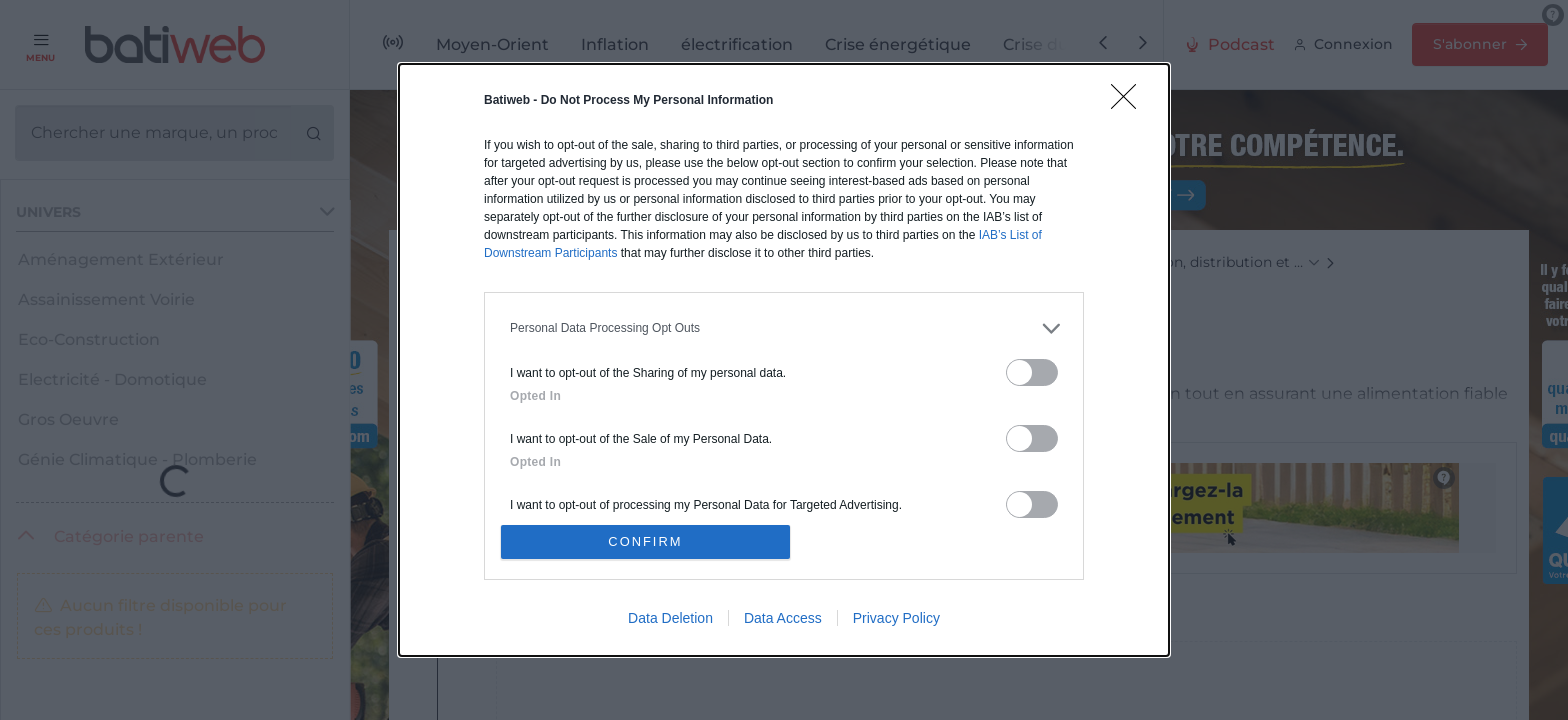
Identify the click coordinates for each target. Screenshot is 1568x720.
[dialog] (784, 360)
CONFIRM (646, 541)
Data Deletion (670, 619)
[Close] (1130, 102)
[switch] (1032, 371)
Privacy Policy (896, 619)
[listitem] (784, 327)
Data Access (783, 619)
